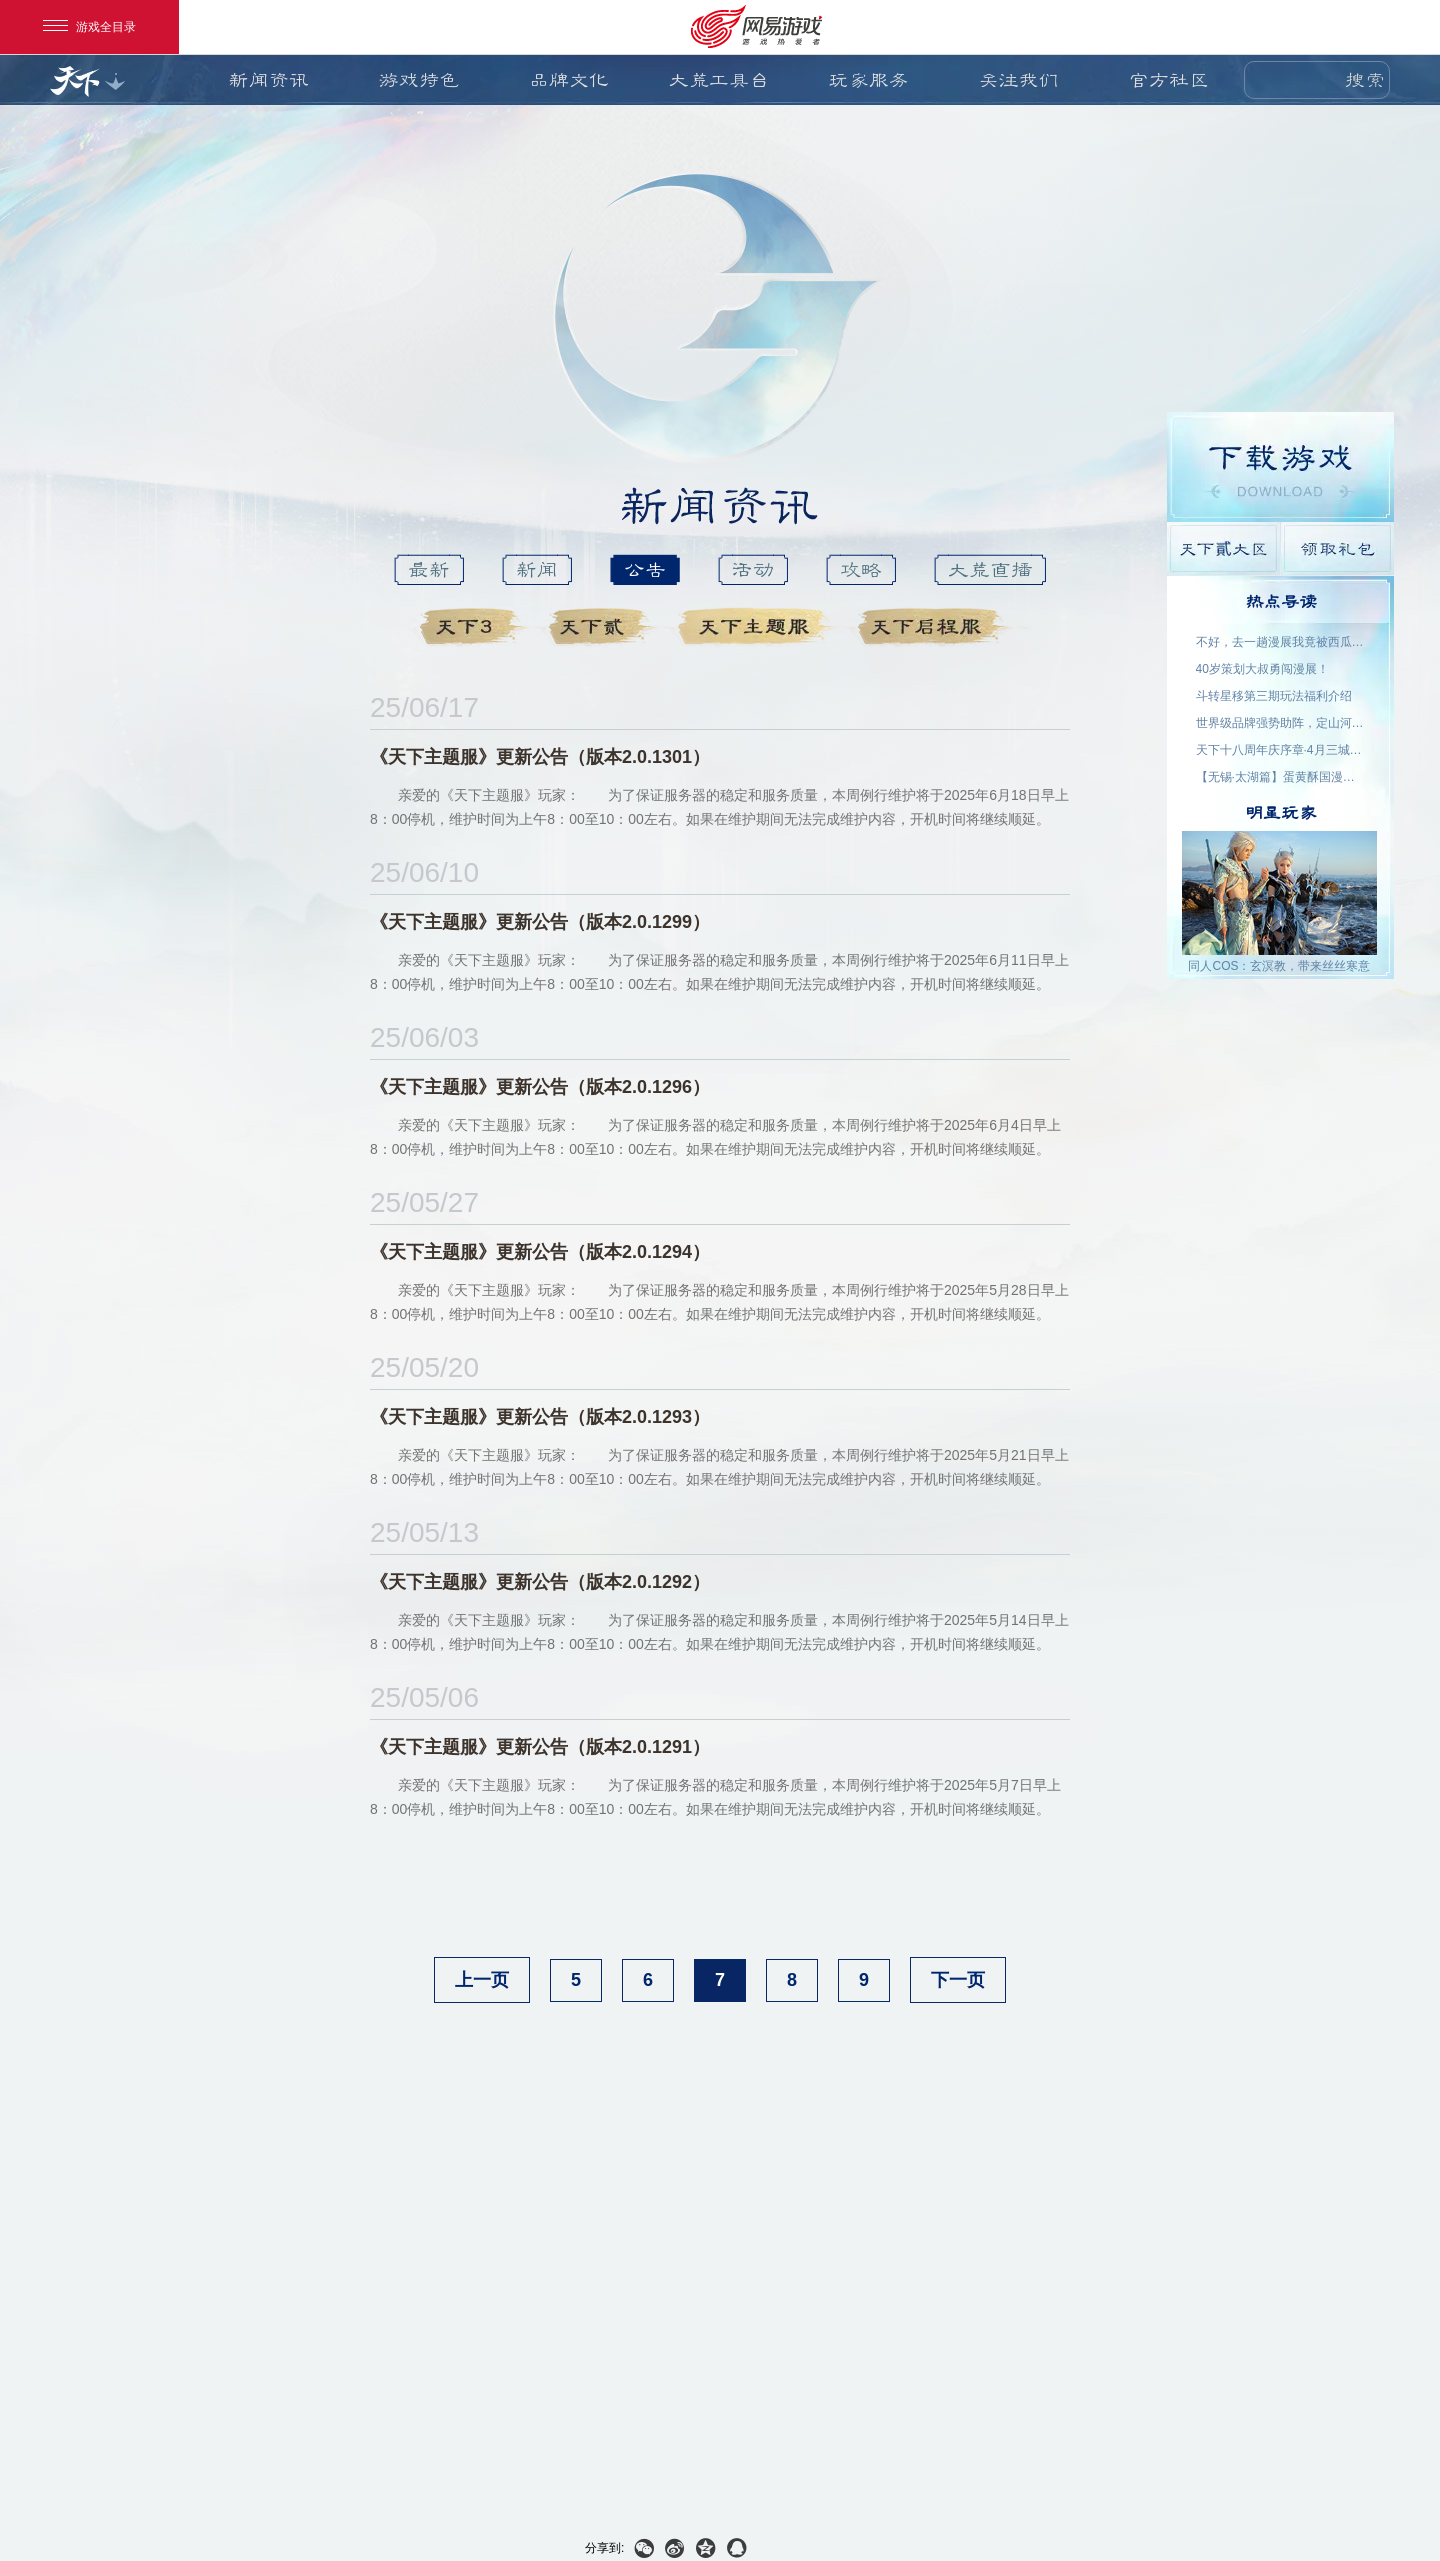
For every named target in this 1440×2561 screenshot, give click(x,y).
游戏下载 (1280, 467)
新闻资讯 (269, 80)
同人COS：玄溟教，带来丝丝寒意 (1279, 966)
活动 (753, 569)
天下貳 (605, 627)
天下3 (476, 627)
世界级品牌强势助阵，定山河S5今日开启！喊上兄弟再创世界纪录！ (1281, 723)
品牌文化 (569, 80)
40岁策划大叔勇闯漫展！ (1262, 669)
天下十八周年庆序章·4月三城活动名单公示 (1281, 750)
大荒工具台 (719, 80)
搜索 (1365, 80)
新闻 (537, 569)
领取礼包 (1337, 548)
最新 (429, 569)
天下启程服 (937, 627)
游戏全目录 (89, 27)
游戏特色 (419, 80)
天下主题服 (760, 627)
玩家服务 (869, 80)
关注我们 (1019, 80)
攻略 (861, 569)
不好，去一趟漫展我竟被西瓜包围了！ (1281, 642)
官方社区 (1169, 80)
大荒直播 (990, 569)
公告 (645, 569)
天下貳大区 (1223, 548)
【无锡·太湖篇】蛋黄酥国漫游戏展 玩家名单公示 (1281, 777)
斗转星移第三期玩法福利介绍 (1274, 696)
